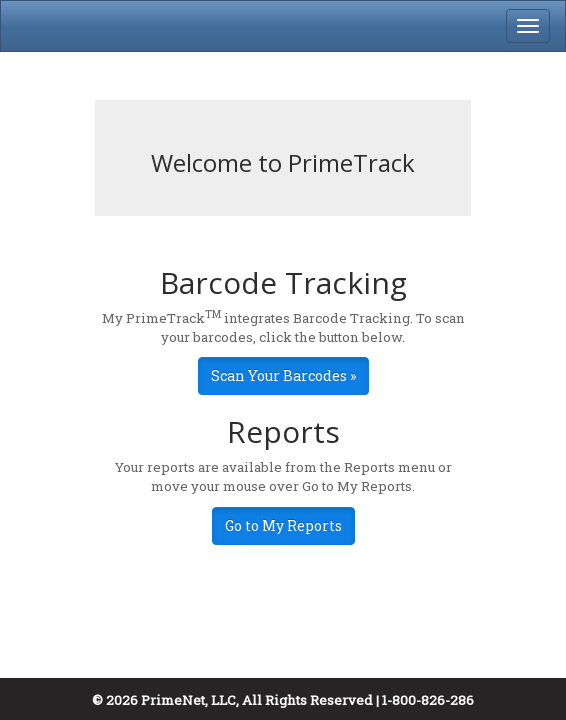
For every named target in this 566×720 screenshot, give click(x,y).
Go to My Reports (283, 525)
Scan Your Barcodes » (283, 375)
